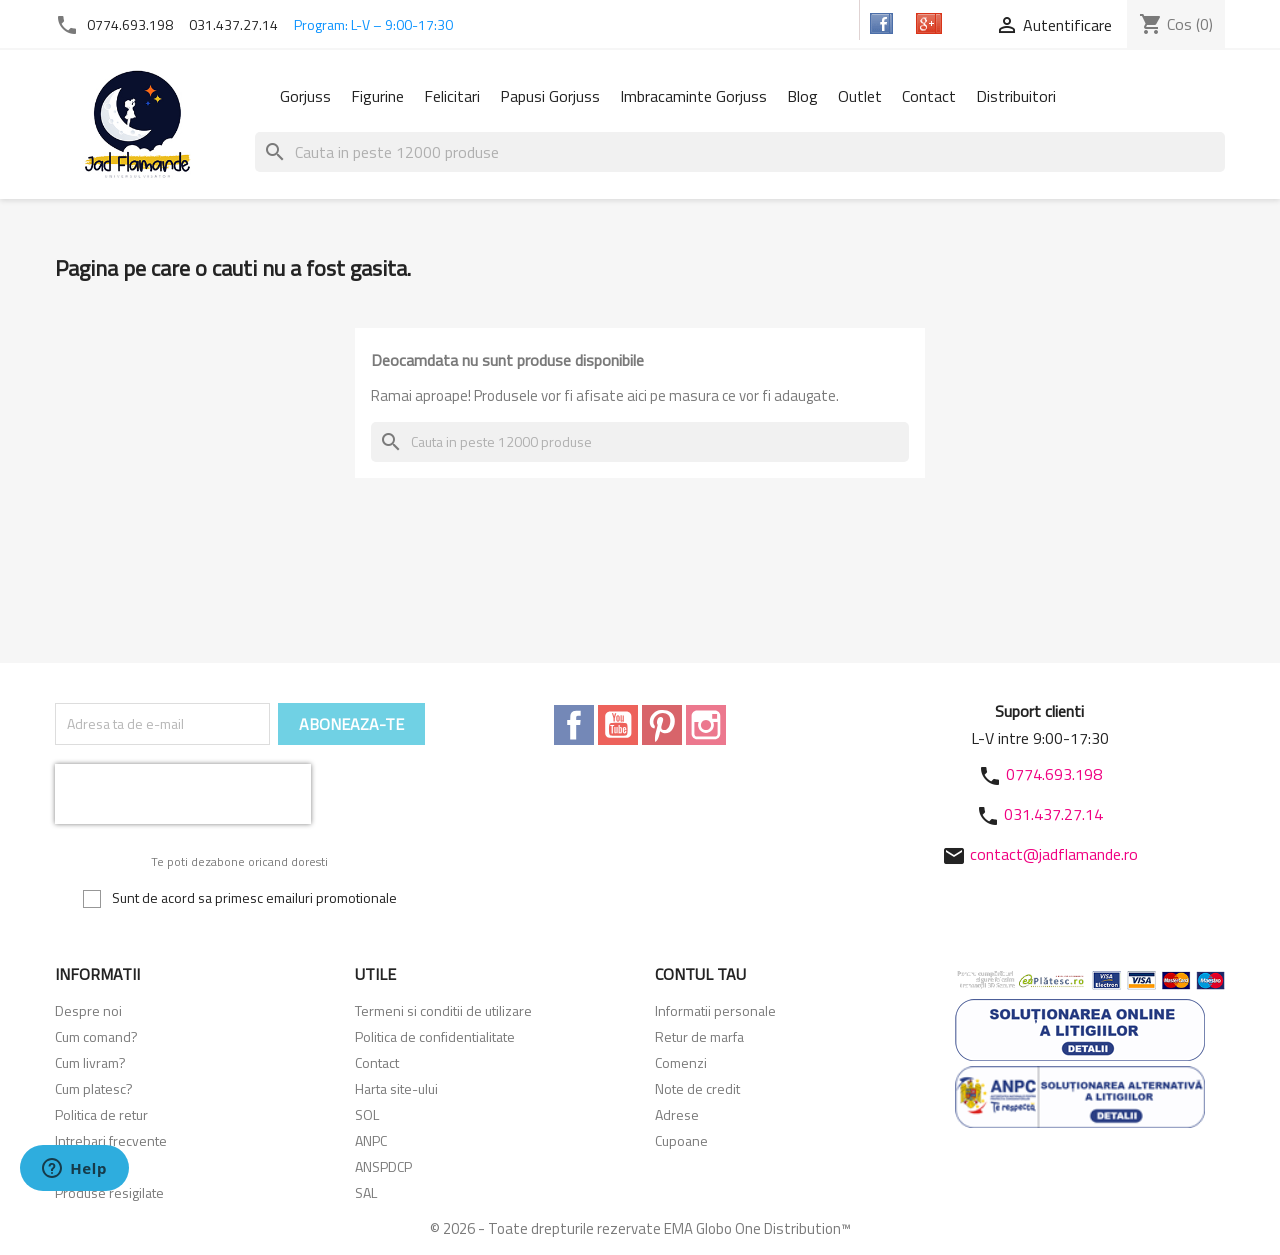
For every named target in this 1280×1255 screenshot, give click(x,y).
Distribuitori (1016, 96)
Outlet (860, 96)
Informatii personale (715, 1010)
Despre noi (88, 1010)
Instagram (706, 725)
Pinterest (662, 725)
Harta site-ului (396, 1088)
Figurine (377, 96)
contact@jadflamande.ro (1054, 854)
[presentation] (183, 794)
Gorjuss (305, 96)
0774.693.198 (130, 24)
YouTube (618, 725)
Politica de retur (101, 1114)
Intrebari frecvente (111, 1140)
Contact (929, 96)
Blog (802, 96)
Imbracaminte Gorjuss (693, 96)
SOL (367, 1114)
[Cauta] (740, 152)
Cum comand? (96, 1036)
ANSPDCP (383, 1166)
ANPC (371, 1140)
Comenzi (681, 1062)
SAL (366, 1192)
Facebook (574, 725)
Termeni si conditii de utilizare (443, 1010)
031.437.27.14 (233, 24)
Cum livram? (90, 1062)
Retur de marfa (699, 1036)
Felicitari (452, 96)
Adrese (677, 1114)
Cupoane (681, 1140)
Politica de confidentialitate (435, 1036)
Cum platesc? (94, 1088)
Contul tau (700, 974)
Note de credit (697, 1088)
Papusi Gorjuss (550, 96)
